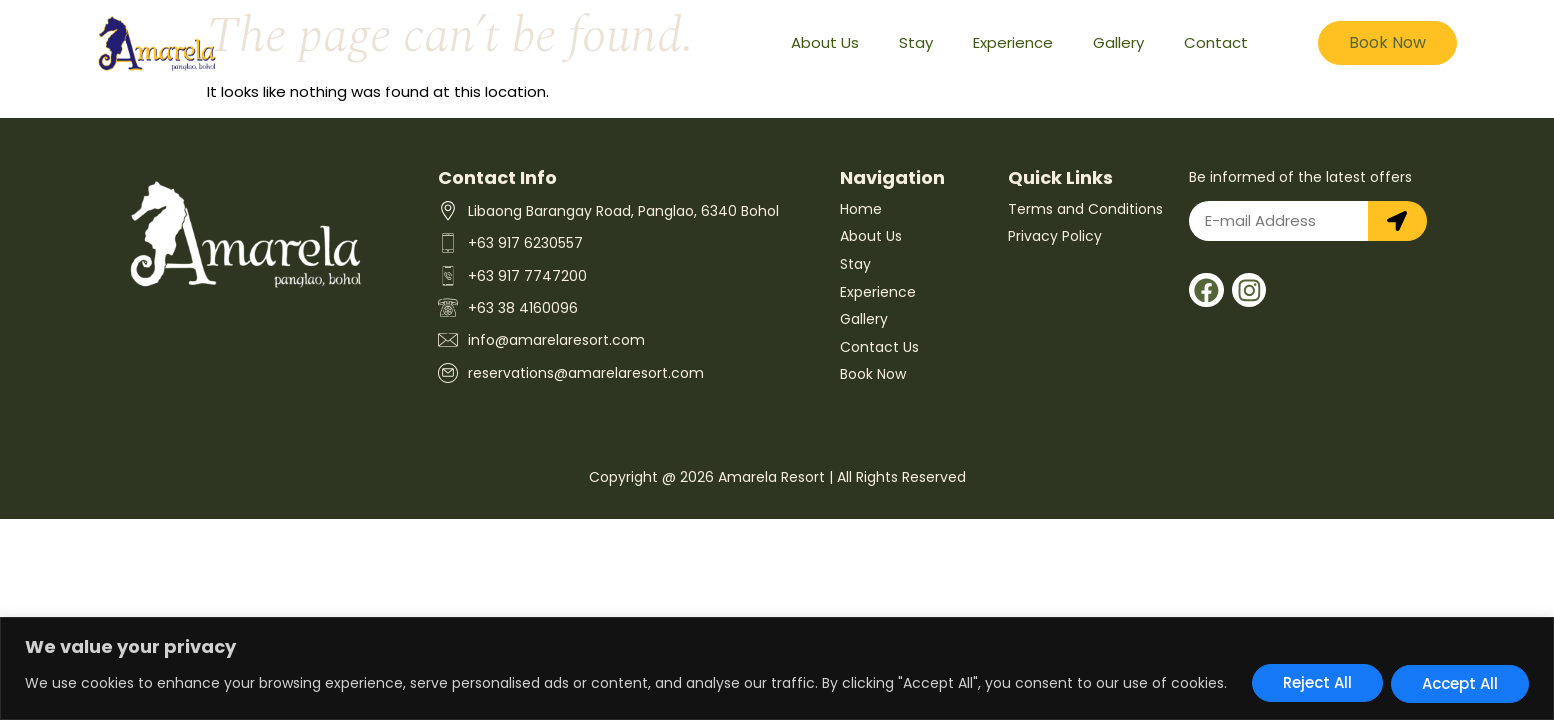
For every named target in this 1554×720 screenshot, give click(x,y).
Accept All (1460, 683)
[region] (777, 669)
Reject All (1317, 683)
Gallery (1118, 42)
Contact (1216, 42)
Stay (916, 42)
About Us (825, 42)
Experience (1013, 42)
